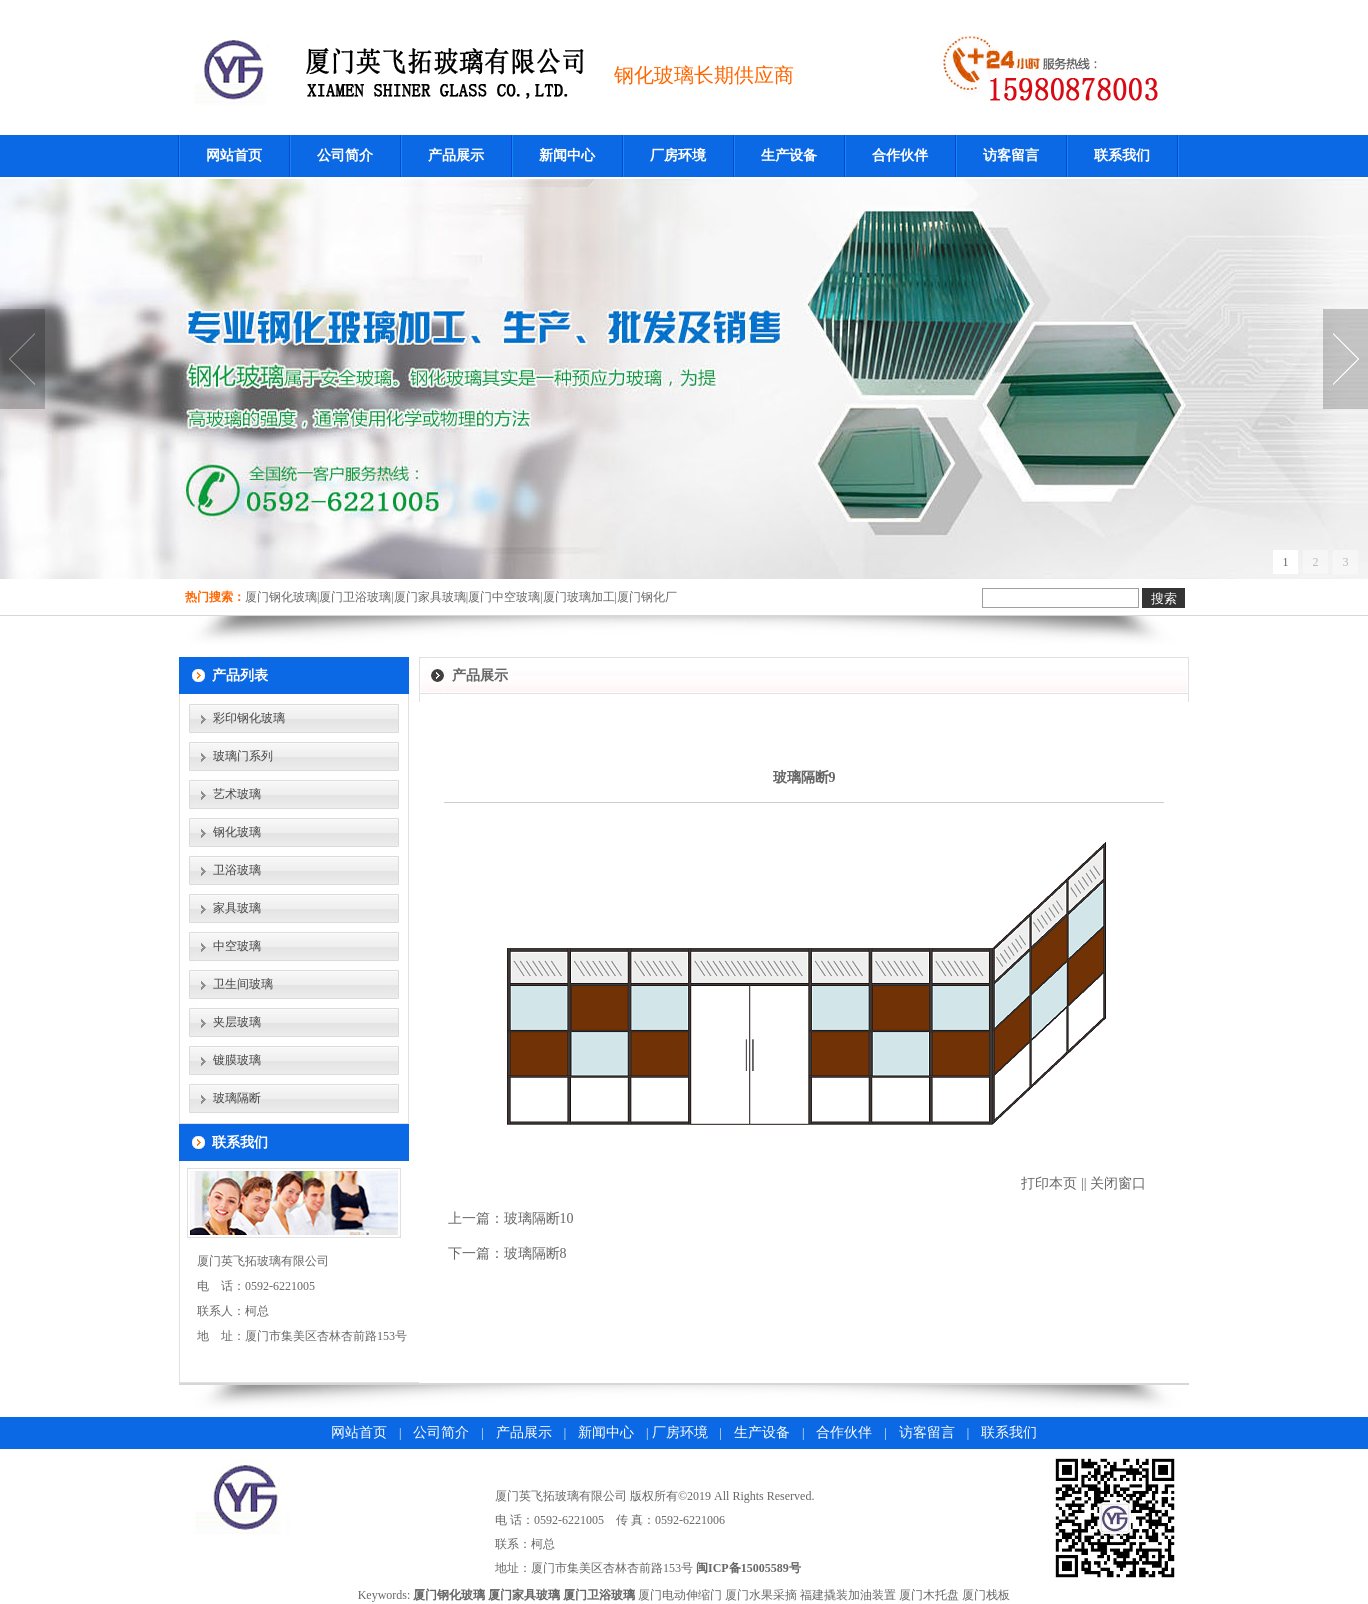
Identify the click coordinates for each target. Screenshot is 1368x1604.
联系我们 (1122, 155)
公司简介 (345, 155)
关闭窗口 (1118, 1183)
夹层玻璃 (237, 1022)
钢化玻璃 (237, 832)
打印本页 (1049, 1183)
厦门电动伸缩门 (680, 1595)
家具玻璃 (237, 908)
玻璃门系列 (243, 756)
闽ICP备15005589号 (748, 1568)
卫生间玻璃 (243, 984)
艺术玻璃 (237, 794)
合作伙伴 (900, 155)
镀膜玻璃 (237, 1060)
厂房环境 (678, 155)
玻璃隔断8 (535, 1253)
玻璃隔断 (237, 1098)
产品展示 (456, 155)
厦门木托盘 (929, 1595)
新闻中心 (567, 155)
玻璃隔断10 (539, 1218)
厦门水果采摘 (761, 1595)
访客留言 (1011, 155)
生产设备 (789, 155)
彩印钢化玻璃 (249, 718)
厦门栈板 (986, 1595)
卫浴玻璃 (237, 870)
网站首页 (234, 155)
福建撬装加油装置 (848, 1595)
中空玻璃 (237, 946)
